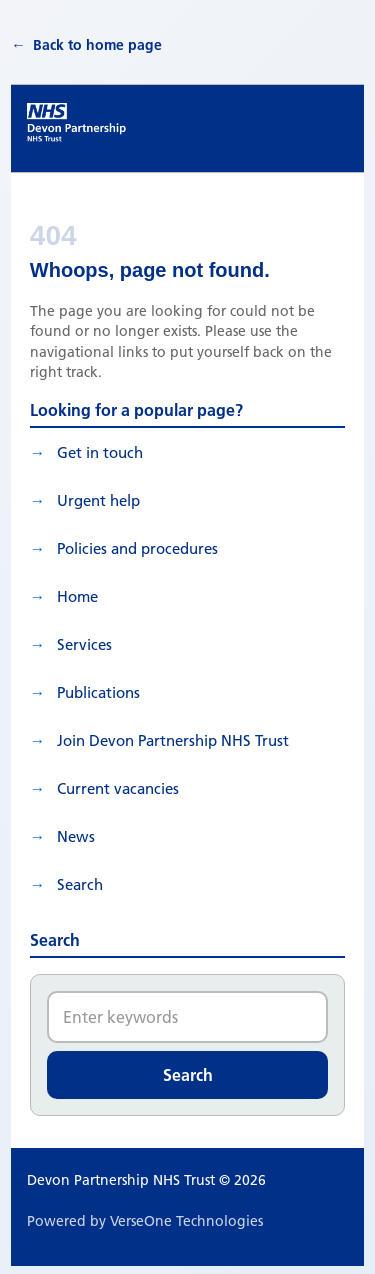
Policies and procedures (137, 548)
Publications (98, 692)
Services (84, 644)
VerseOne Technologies (186, 1221)
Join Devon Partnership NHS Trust (173, 740)
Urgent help (98, 500)
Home (77, 596)
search (80, 884)
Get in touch (100, 452)
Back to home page (97, 45)
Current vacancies (118, 788)
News (76, 836)
